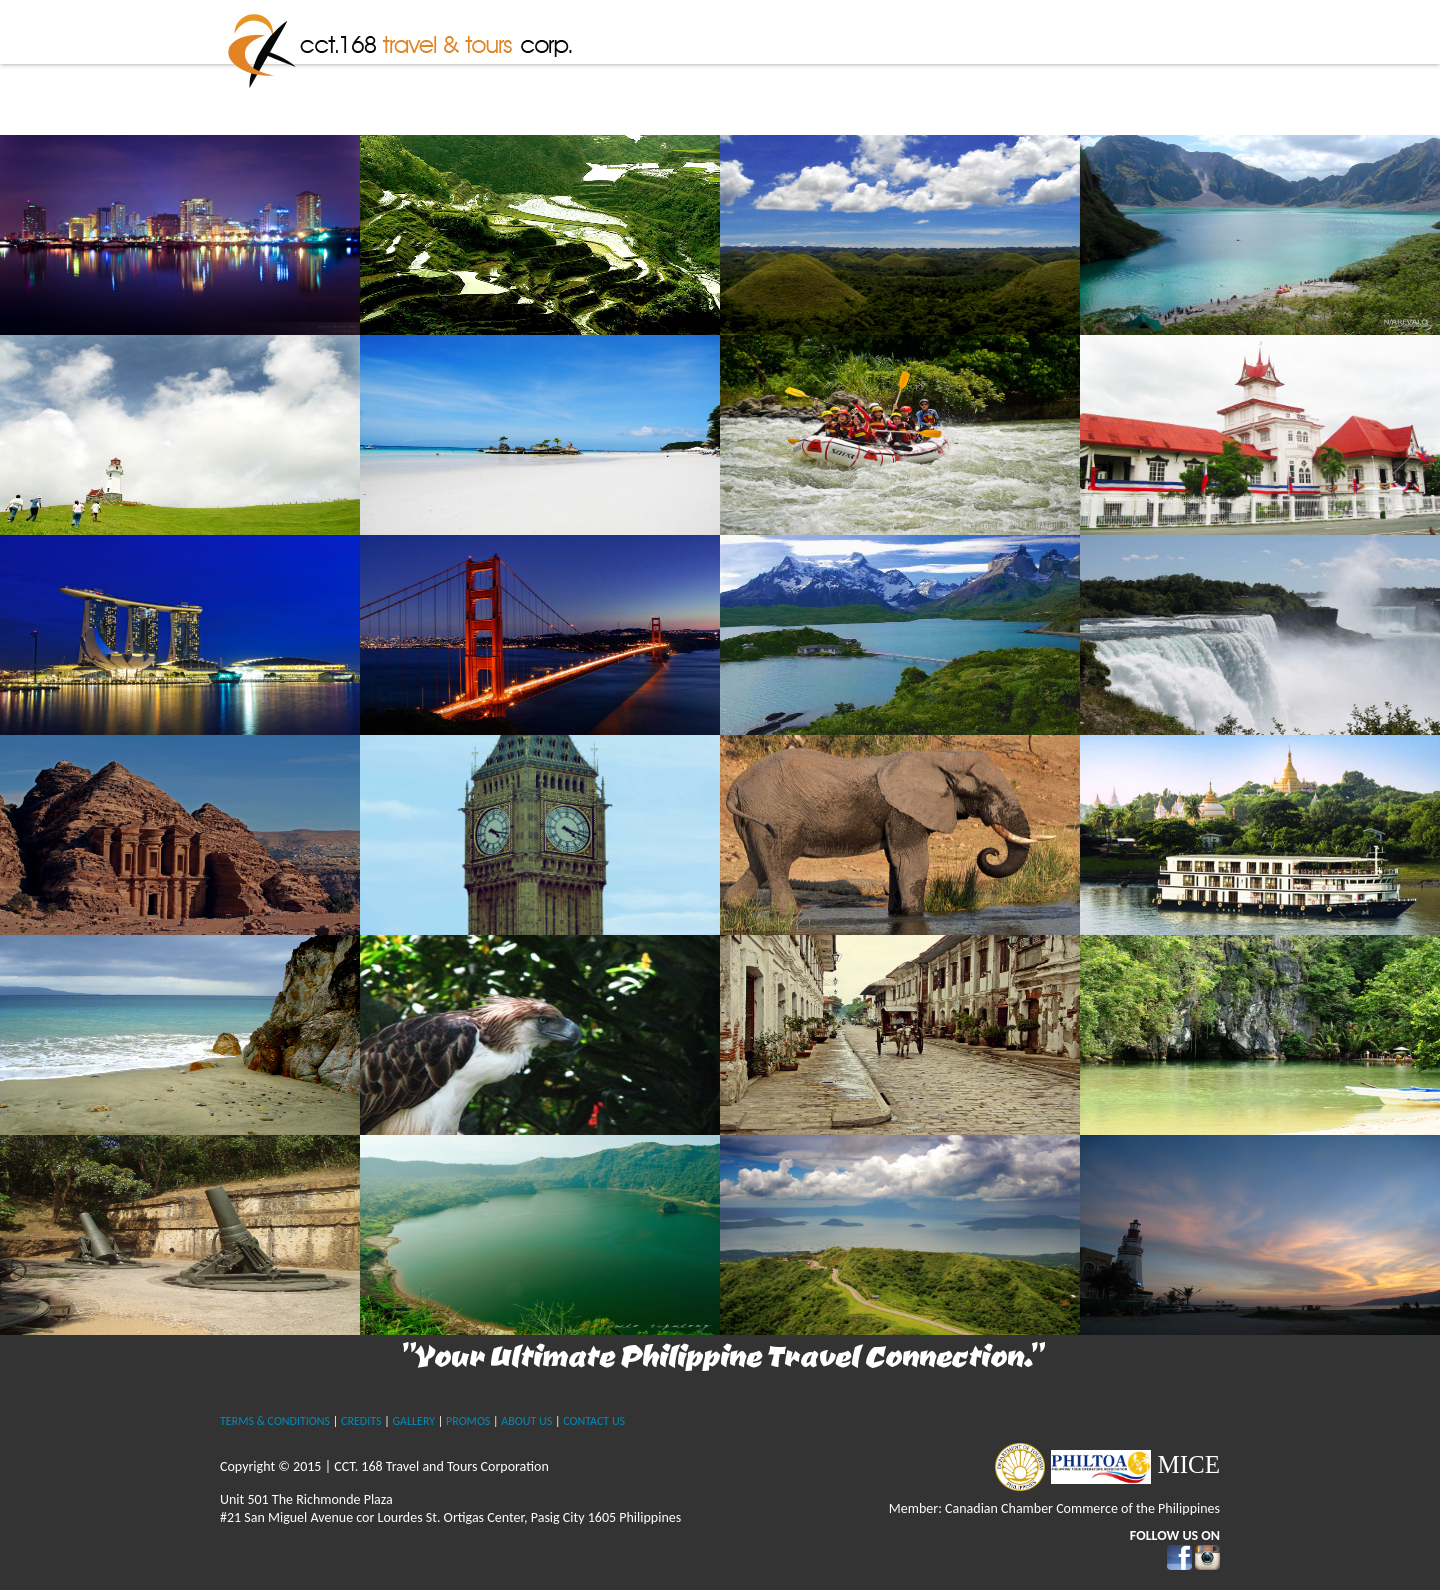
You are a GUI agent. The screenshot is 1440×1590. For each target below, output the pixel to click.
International (1035, 65)
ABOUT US (526, 1421)
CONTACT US (594, 1421)
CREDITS (361, 1421)
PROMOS (468, 1421)
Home (682, 65)
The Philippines (871, 65)
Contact (1176, 65)
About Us (760, 65)
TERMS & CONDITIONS (275, 1421)
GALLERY (413, 1421)
